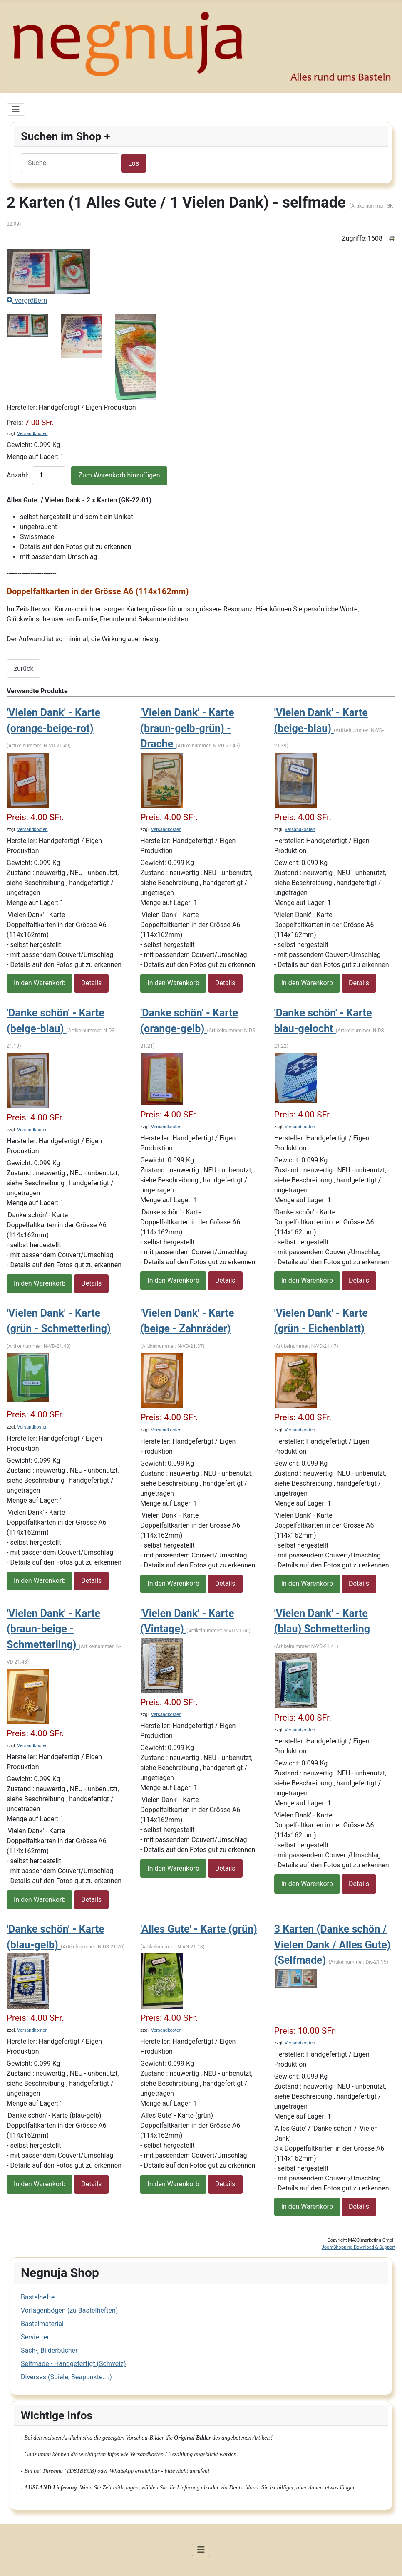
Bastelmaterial (42, 2324)
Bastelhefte (38, 2297)
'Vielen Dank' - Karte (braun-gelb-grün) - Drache (187, 728)
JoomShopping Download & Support (358, 2247)
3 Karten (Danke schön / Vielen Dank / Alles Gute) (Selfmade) (332, 1944)
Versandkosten (32, 433)
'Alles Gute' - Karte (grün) (198, 1929)
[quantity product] (48, 475)
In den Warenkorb (39, 983)
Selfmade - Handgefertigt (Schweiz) (73, 2364)
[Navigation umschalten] (16, 109)
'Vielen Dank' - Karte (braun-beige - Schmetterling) (53, 1629)
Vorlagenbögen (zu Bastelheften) (69, 2310)
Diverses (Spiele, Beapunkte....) (66, 2377)
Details (91, 983)
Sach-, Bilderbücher (49, 2350)
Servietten (35, 2337)
